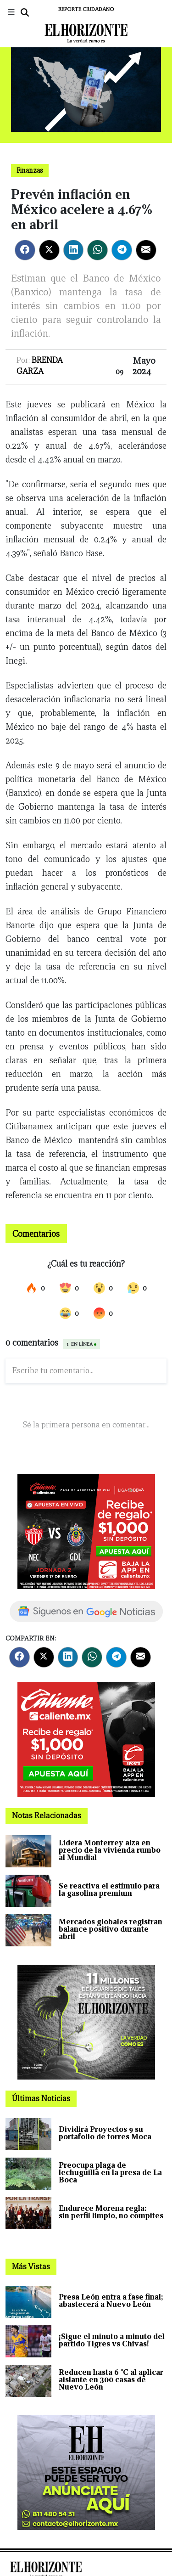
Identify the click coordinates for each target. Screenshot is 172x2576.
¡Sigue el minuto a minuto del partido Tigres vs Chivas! (112, 2340)
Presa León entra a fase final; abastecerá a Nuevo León (111, 2300)
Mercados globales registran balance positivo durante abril (110, 1929)
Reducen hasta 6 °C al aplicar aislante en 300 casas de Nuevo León (111, 2379)
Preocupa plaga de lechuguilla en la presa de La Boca (110, 2172)
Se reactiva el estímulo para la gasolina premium (109, 1889)
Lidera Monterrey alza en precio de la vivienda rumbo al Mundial (110, 1850)
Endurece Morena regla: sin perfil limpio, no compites (111, 2212)
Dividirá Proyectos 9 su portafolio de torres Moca (105, 2133)
